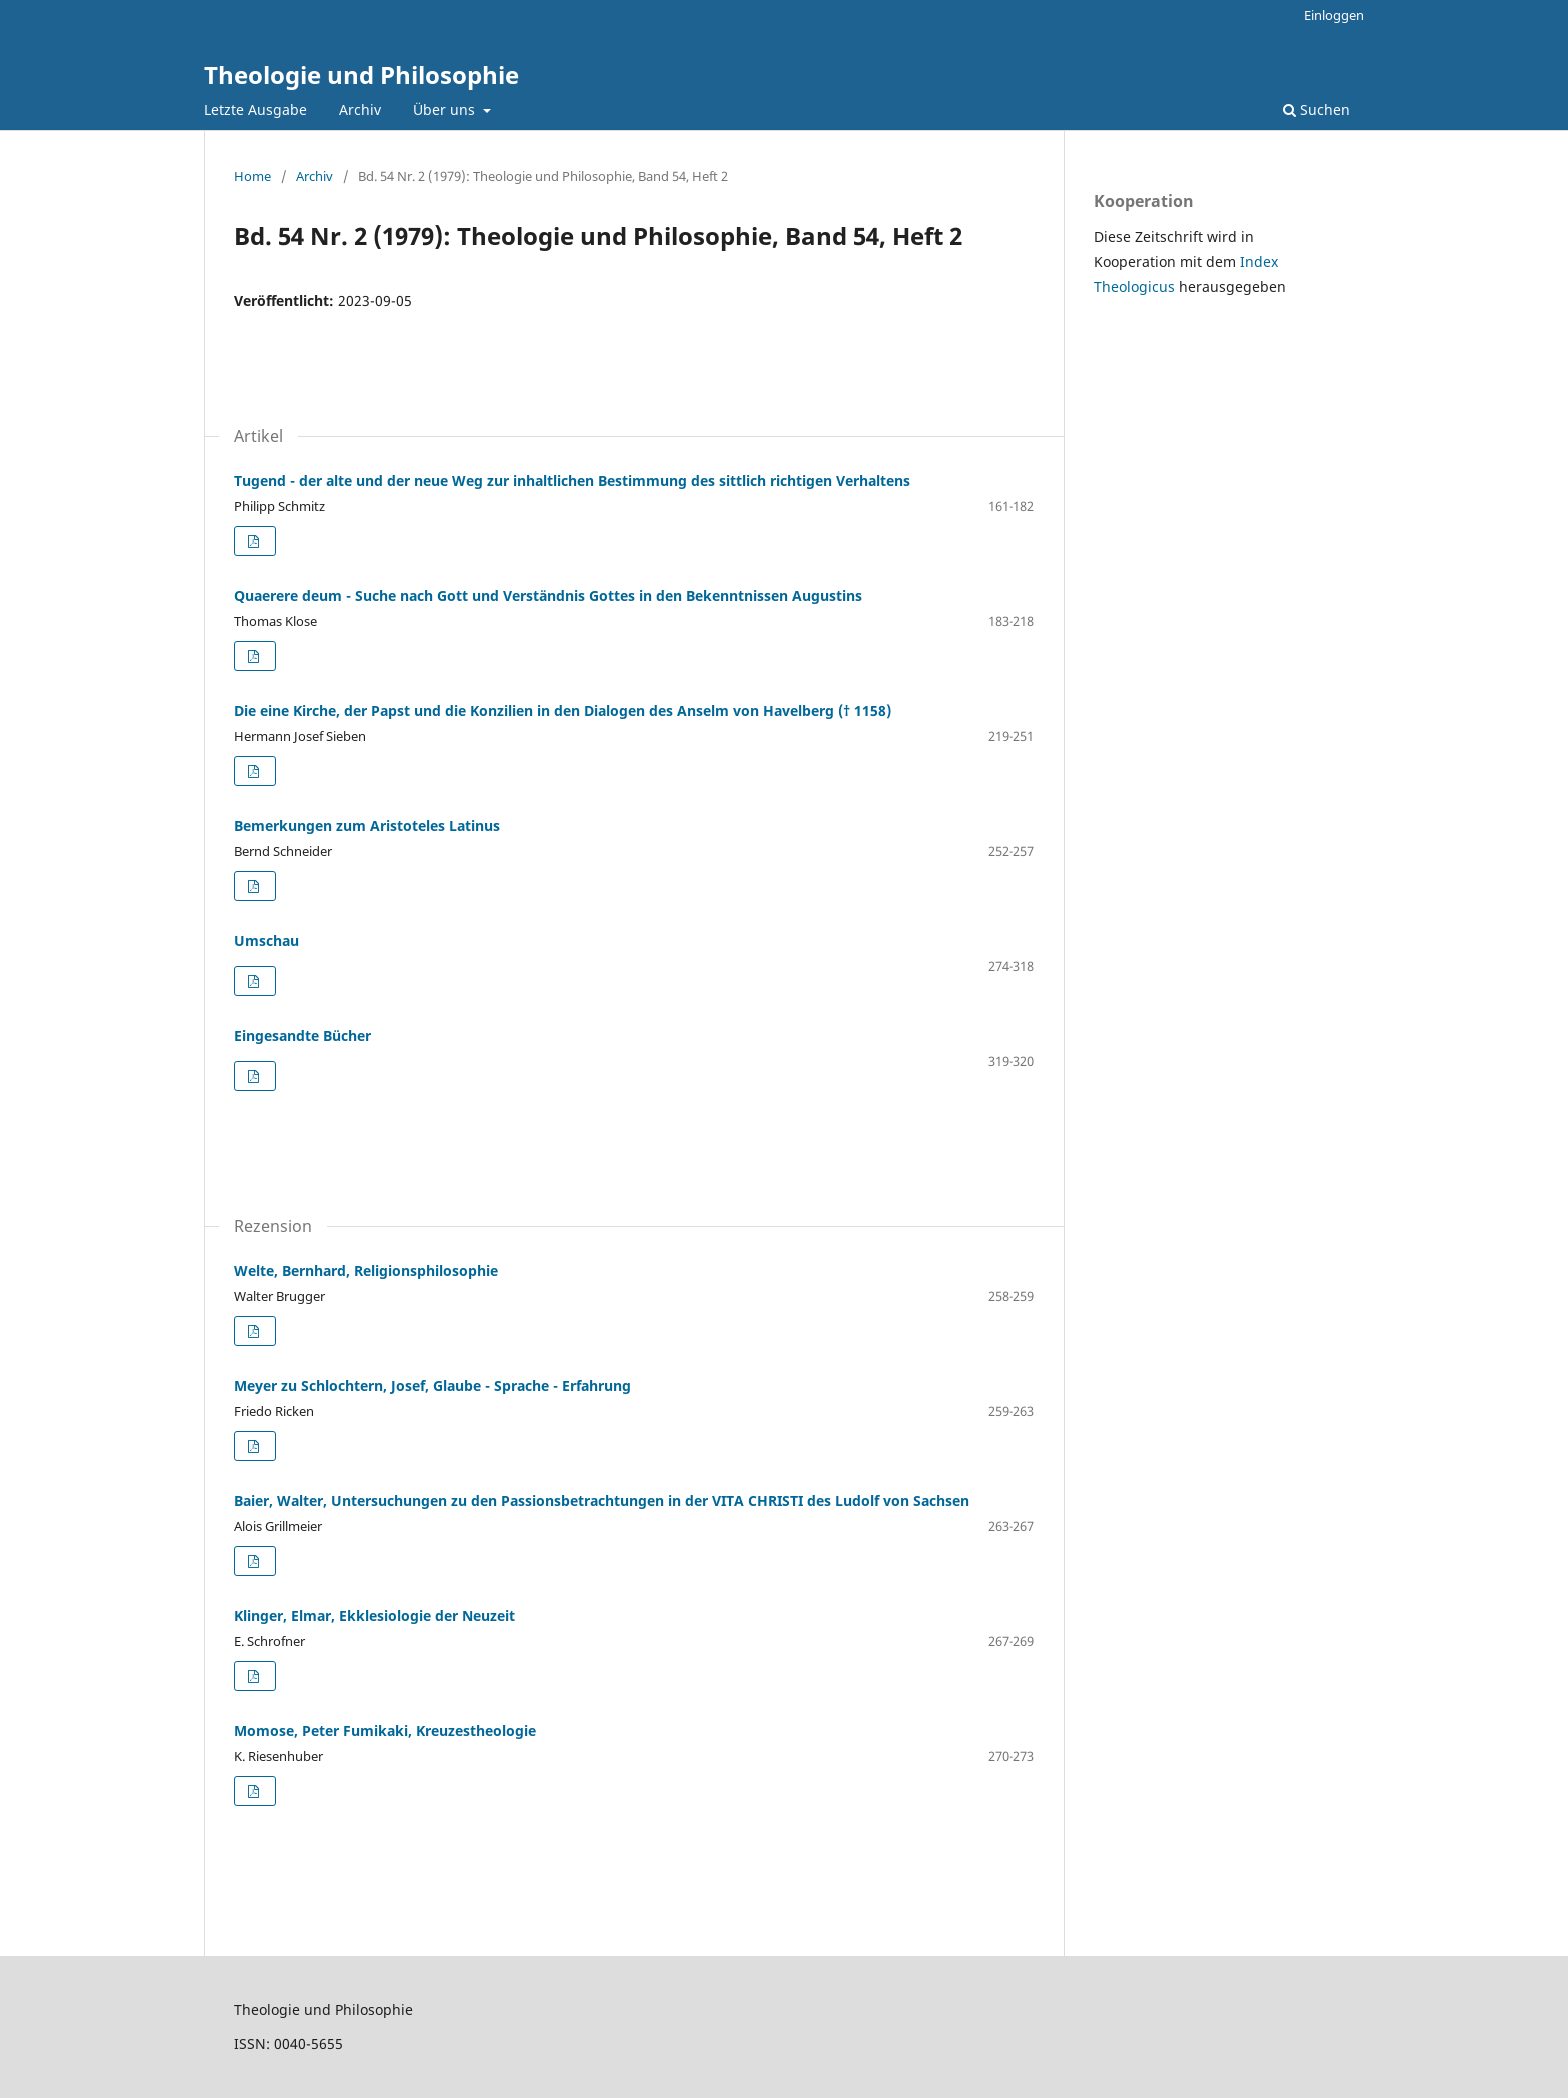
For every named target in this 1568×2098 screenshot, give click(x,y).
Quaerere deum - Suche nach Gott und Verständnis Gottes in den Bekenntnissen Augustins (548, 595)
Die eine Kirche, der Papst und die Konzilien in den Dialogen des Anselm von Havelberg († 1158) (562, 710)
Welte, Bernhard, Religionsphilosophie (366, 1270)
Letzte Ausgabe (255, 109)
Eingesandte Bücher (302, 1035)
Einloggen (1334, 15)
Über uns (446, 109)
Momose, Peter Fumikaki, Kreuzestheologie (385, 1730)
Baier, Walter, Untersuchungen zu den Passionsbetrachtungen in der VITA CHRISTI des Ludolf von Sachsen (601, 1500)
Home (252, 176)
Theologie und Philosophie (361, 74)
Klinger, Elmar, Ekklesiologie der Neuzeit (374, 1615)
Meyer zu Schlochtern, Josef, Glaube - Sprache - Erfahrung (432, 1385)
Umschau (266, 940)
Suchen (1316, 109)
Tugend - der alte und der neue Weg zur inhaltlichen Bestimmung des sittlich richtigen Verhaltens (572, 480)
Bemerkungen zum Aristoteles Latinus (367, 825)
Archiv (360, 109)
